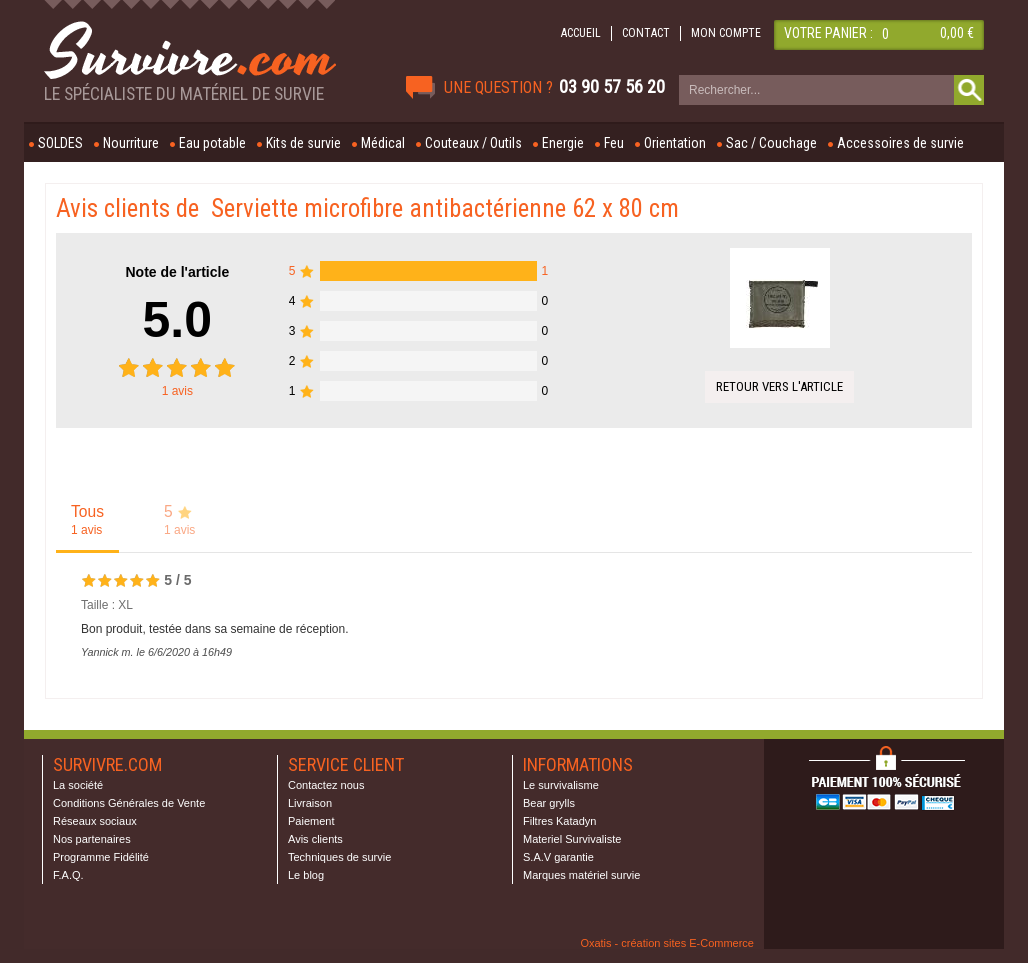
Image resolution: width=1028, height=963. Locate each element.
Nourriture (131, 143)
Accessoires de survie (900, 143)
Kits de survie (303, 143)
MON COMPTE (726, 33)
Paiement (311, 821)
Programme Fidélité (101, 857)
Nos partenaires (92, 839)
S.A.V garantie (558, 857)
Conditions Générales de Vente (129, 803)
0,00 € (957, 33)
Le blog (306, 875)
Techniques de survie (339, 857)
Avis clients (315, 839)
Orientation (675, 143)
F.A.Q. (68, 875)
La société (78, 785)
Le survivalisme (561, 785)
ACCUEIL (581, 33)
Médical (383, 143)
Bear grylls (549, 803)
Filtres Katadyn (559, 821)
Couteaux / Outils (473, 143)
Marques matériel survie (581, 875)
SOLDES (60, 143)
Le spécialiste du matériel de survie (184, 94)
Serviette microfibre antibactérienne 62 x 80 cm (445, 208)
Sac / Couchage (771, 143)
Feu (614, 143)
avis (177, 391)
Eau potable (212, 143)
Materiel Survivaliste (572, 839)
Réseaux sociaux (95, 821)
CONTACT (646, 33)
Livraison (310, 803)
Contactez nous (326, 785)
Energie (563, 143)
